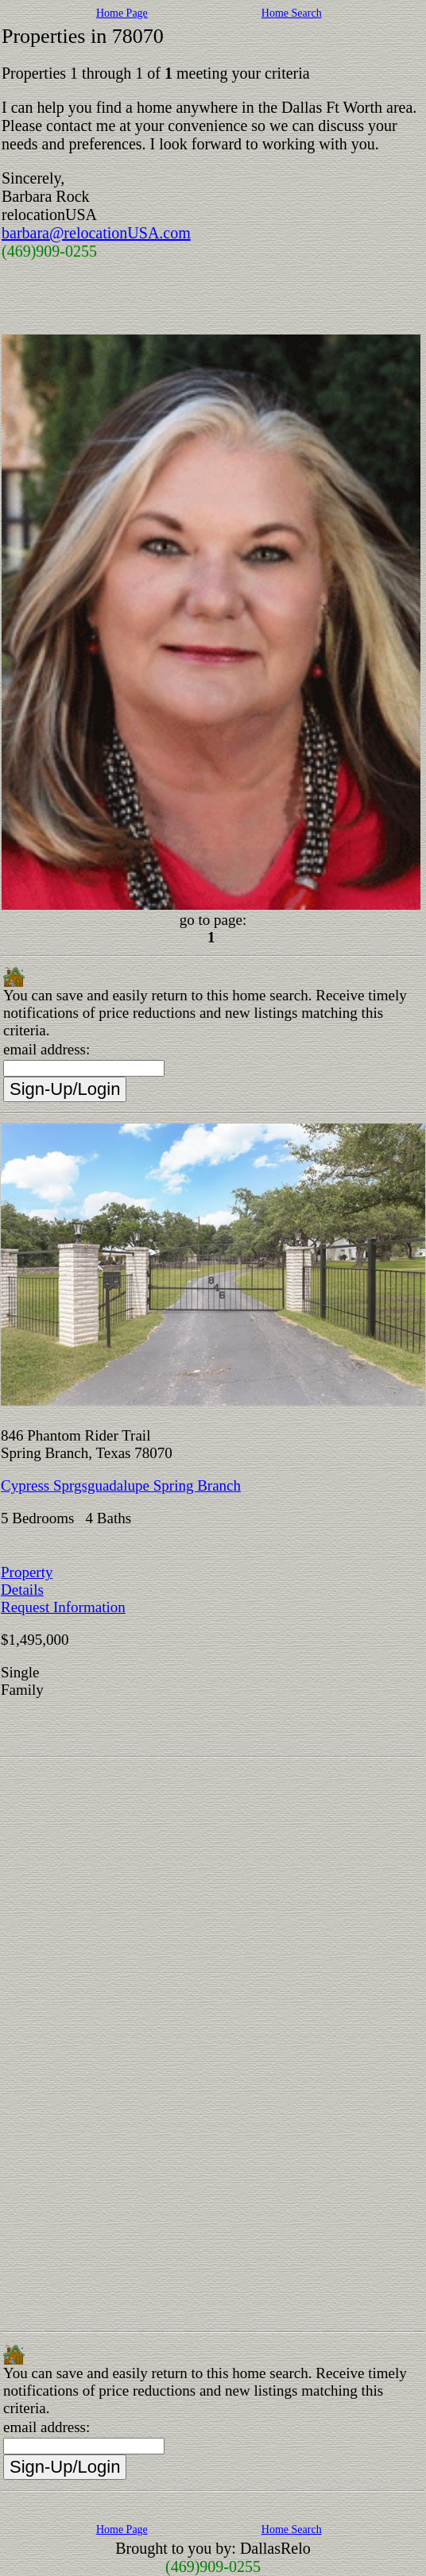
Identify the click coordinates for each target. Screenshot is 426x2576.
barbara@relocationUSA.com (96, 233)
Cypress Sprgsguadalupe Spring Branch (121, 1485)
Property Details (26, 1581)
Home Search (291, 13)
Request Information (63, 1607)
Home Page (122, 13)
